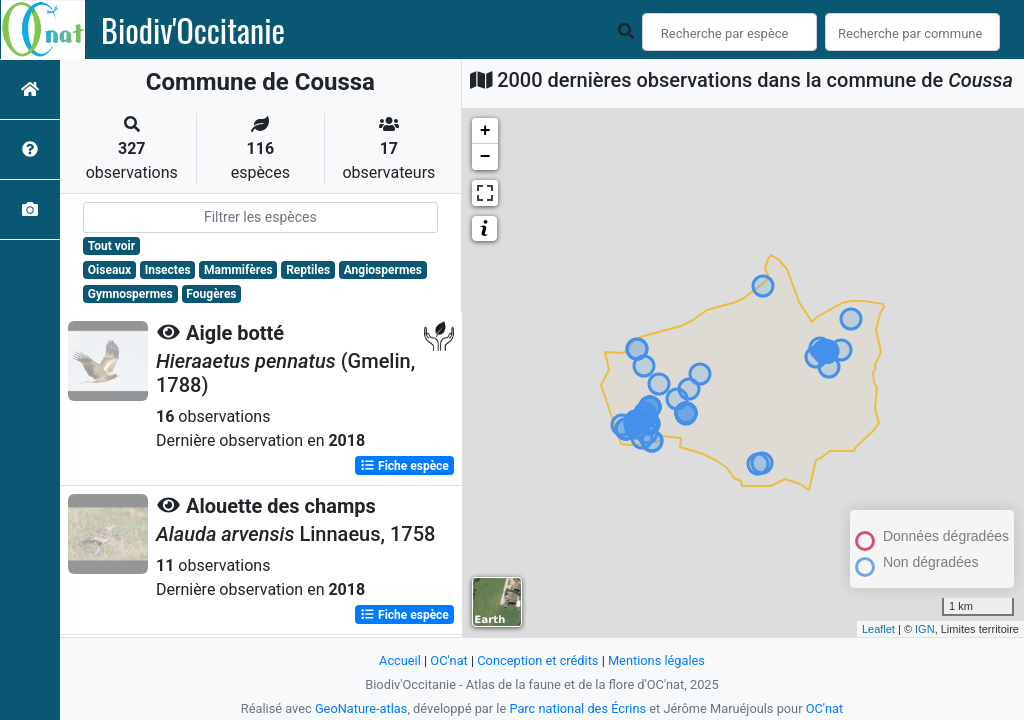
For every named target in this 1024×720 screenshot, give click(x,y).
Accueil (400, 660)
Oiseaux (109, 270)
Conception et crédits (537, 660)
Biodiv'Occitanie (193, 30)
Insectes (168, 270)
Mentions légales (656, 660)
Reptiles (308, 270)
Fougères (211, 294)
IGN (925, 629)
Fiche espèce (404, 466)
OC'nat (448, 660)
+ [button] (485, 131)
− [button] (485, 157)
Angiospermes (383, 270)
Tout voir (111, 246)
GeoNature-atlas (361, 708)
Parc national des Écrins (577, 708)
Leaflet (878, 629)
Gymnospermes (130, 294)
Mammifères (238, 270)
